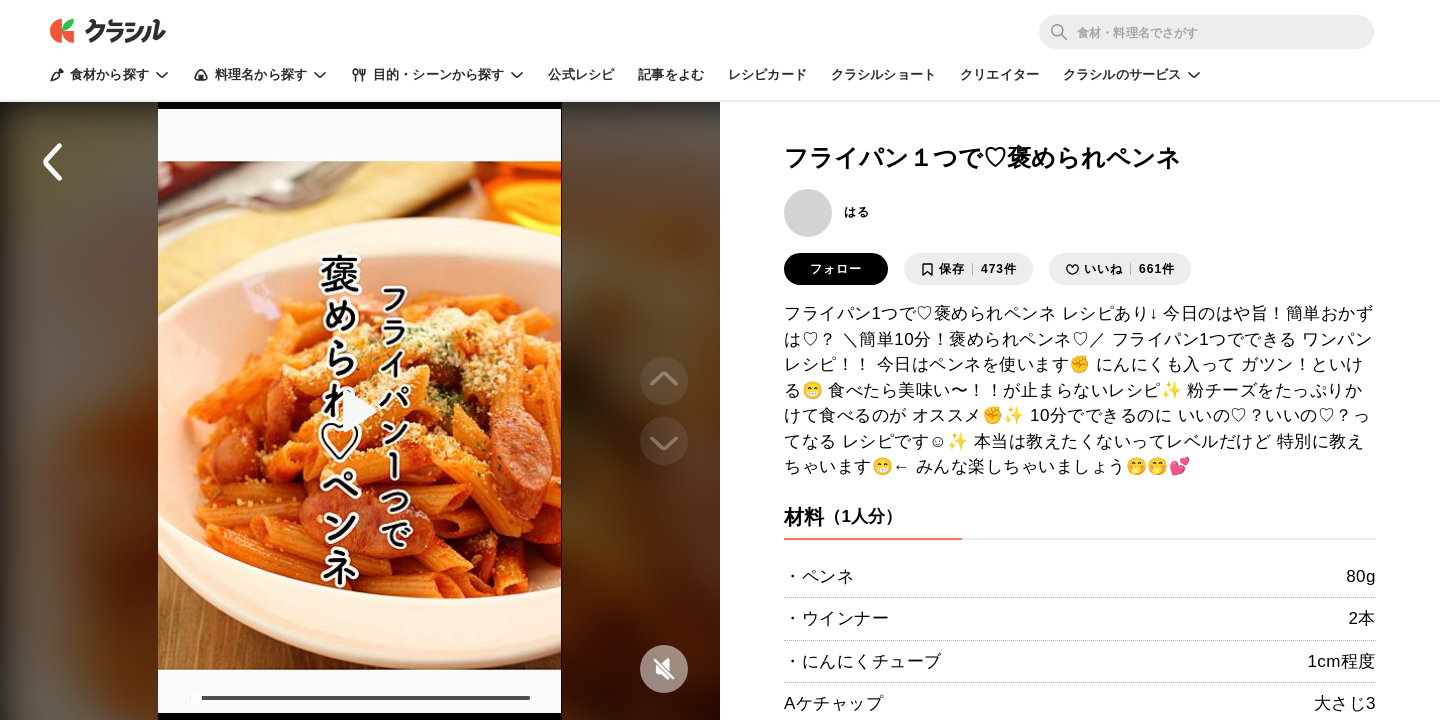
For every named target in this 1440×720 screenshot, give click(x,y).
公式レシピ (581, 74)
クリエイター (999, 74)
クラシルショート (883, 74)
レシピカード (767, 74)
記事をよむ (671, 74)
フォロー (836, 269)
